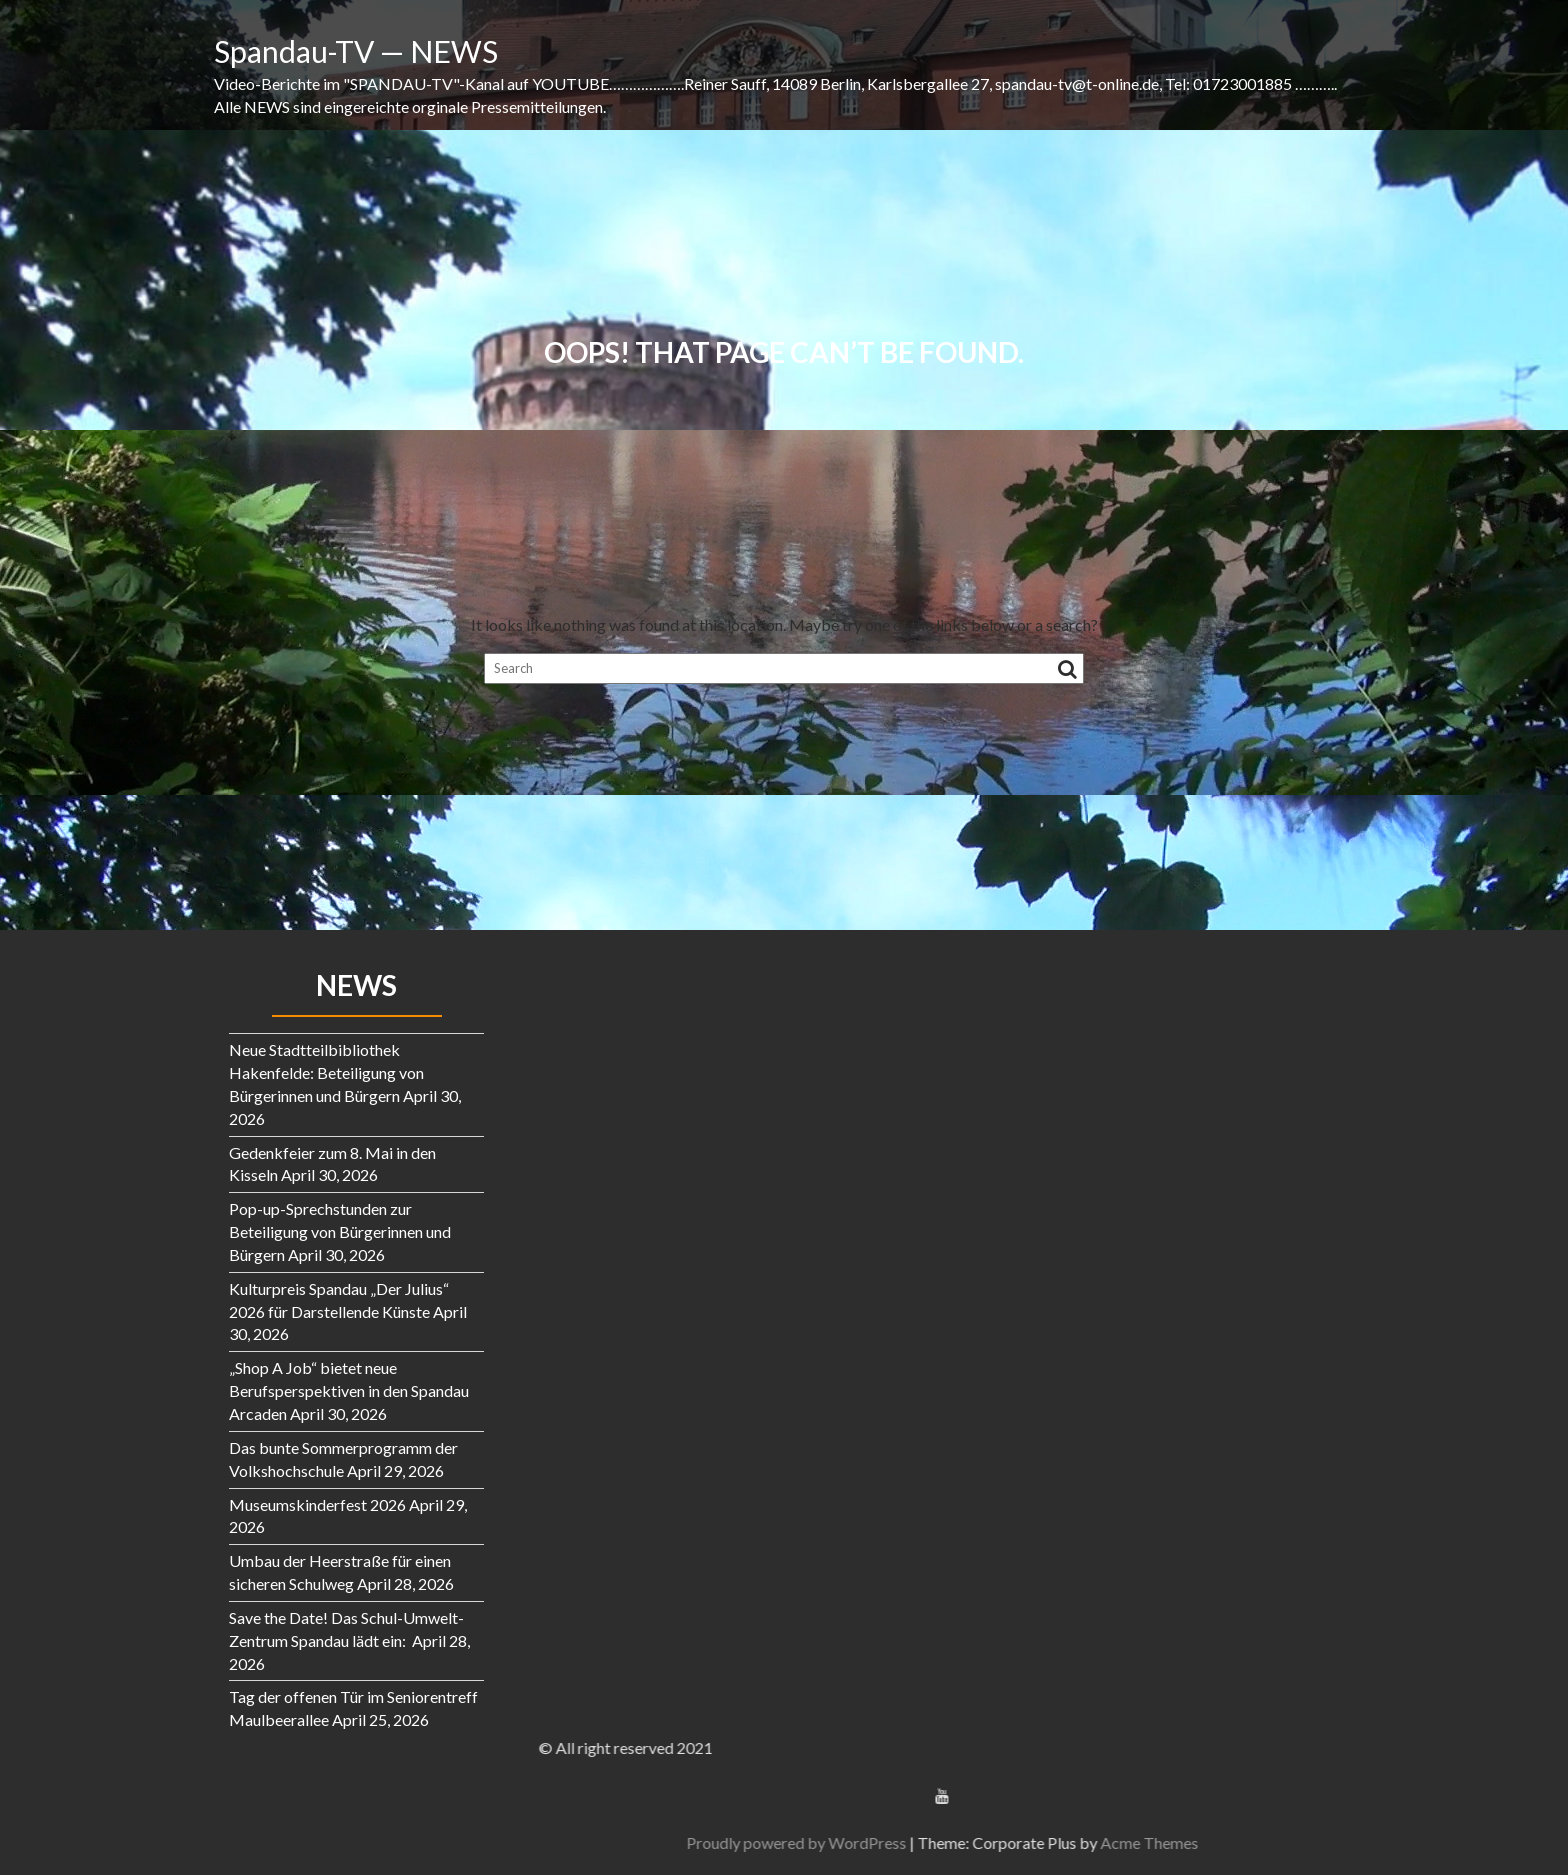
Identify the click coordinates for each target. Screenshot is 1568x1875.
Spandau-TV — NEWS (356, 51)
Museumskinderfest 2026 (317, 1504)
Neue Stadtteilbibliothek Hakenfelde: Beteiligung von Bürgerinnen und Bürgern (326, 1072)
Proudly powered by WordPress (1312, 1842)
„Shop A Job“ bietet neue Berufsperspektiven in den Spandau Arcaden (349, 1390)
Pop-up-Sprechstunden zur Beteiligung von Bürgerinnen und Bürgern (340, 1231)
